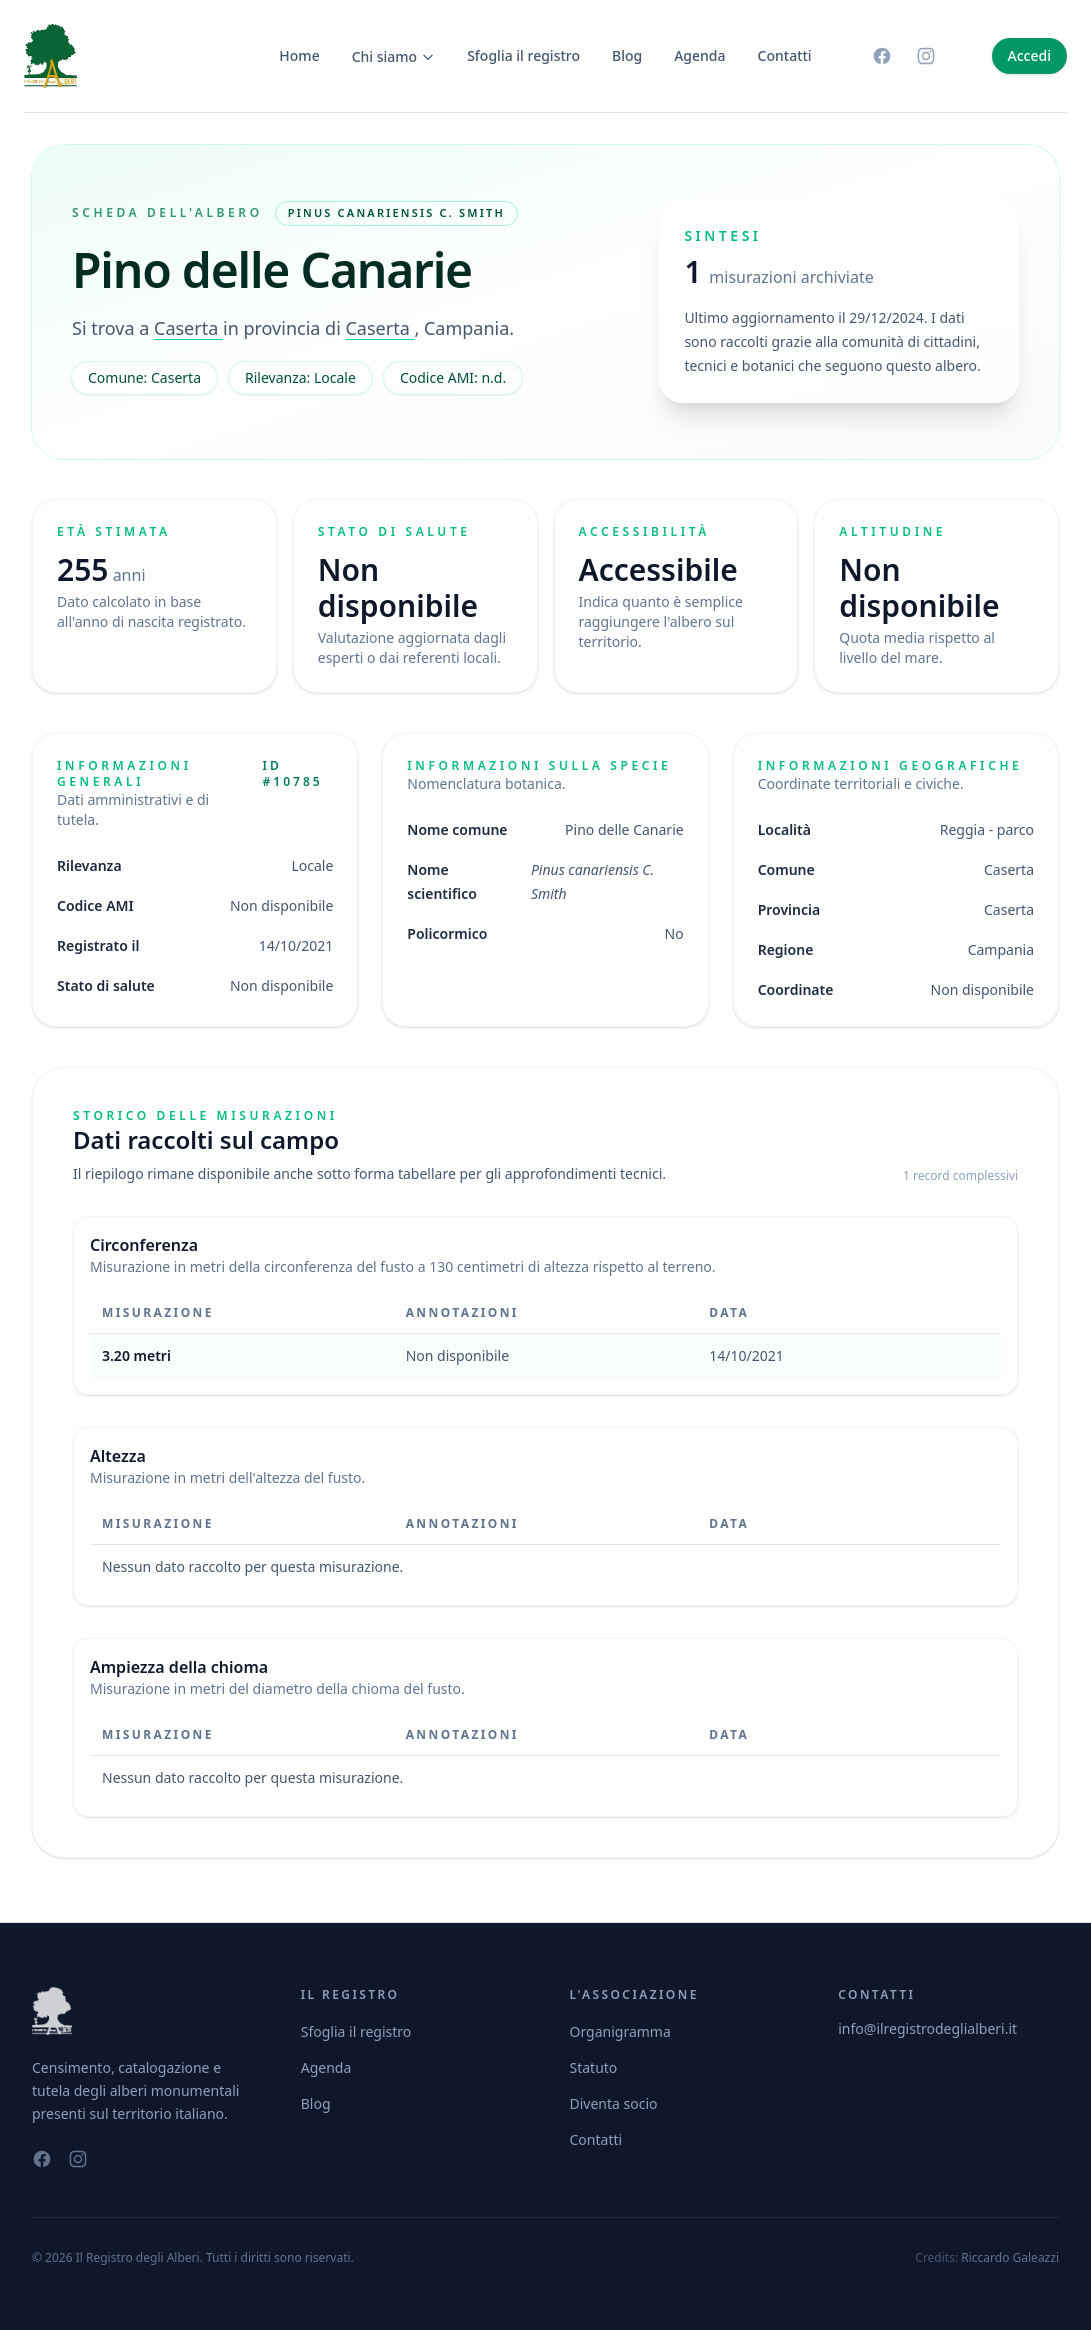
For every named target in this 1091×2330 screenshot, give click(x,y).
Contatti (785, 55)
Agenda (699, 55)
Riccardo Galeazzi (1010, 2257)
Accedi (1029, 55)
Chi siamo (394, 56)
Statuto (594, 2067)
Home (299, 55)
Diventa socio (614, 2103)
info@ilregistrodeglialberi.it (927, 2028)
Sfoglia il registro (523, 55)
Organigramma (620, 2031)
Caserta (188, 328)
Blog (627, 55)
